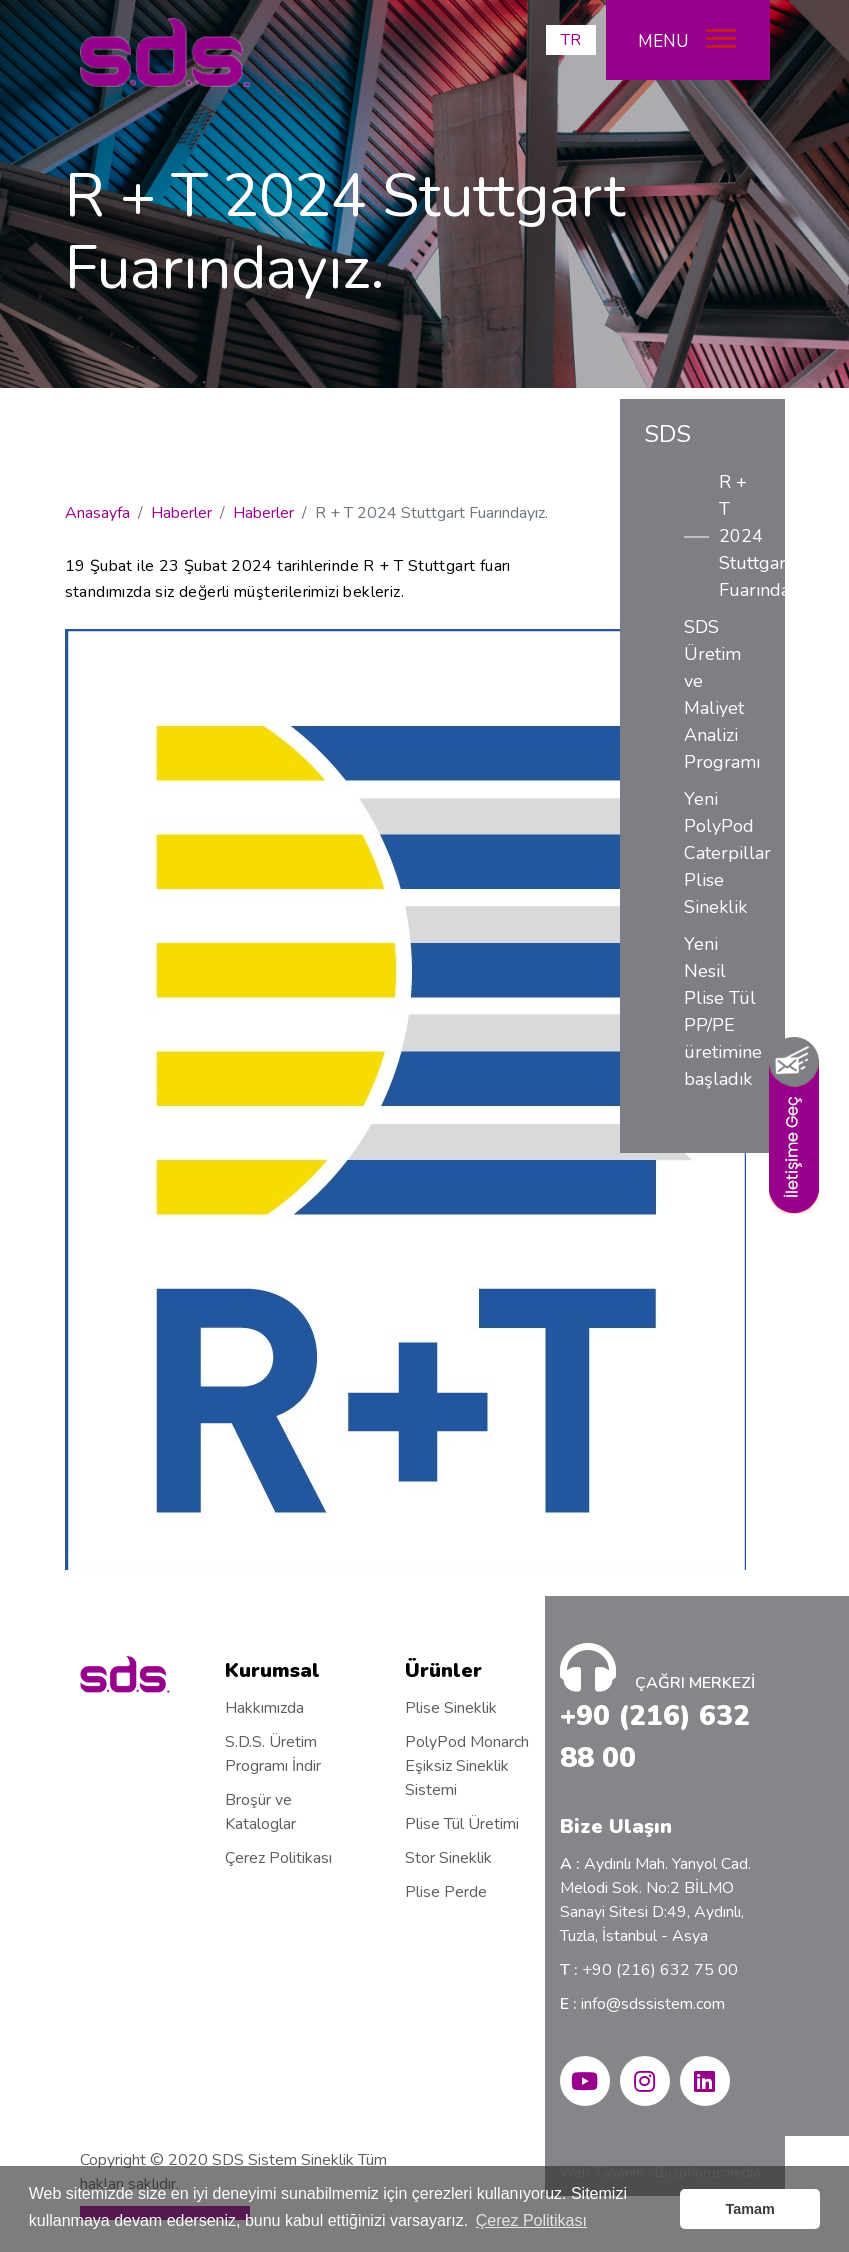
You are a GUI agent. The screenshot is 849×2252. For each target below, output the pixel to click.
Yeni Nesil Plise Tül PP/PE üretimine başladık (722, 1011)
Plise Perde (446, 1892)
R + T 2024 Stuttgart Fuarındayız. (740, 536)
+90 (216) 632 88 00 (655, 1737)
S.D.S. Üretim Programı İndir (273, 1754)
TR (571, 40)
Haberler (181, 513)
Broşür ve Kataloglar (260, 1812)
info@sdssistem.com (642, 2004)
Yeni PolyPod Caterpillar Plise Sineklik (722, 853)
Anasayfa (97, 513)
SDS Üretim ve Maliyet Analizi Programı (722, 694)
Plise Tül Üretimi (462, 1824)
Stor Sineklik (448, 1858)
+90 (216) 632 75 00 (649, 1970)
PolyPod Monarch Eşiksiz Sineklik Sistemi (467, 1766)
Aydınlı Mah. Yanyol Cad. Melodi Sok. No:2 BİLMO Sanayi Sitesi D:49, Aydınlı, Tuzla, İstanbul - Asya (655, 1900)
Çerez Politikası (278, 1858)
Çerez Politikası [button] (531, 2220)
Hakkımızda (264, 1708)
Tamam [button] (750, 2209)
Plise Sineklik (451, 1708)
